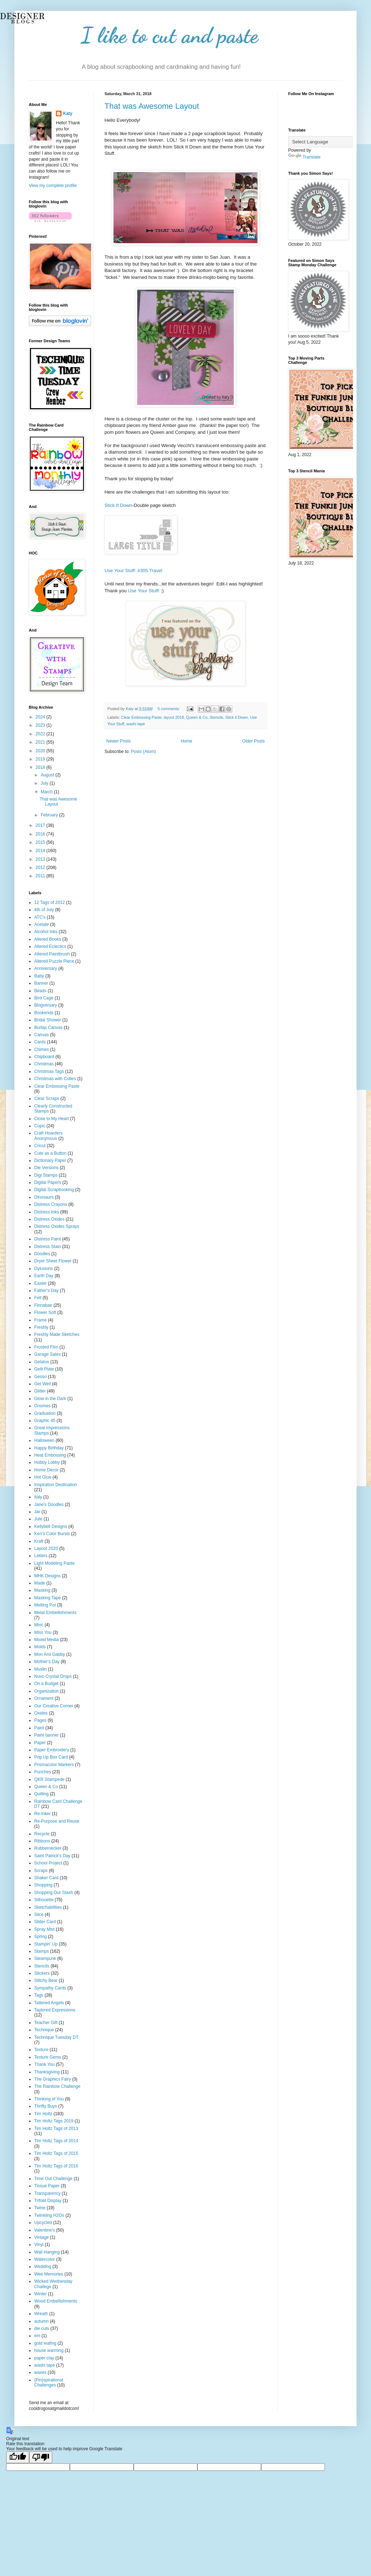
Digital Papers (47, 1182)
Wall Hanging (47, 2252)
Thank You (44, 2064)
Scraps (41, 1870)
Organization (46, 1691)
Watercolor (44, 2259)
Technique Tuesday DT (56, 2037)
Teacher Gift (46, 2022)
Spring (40, 1936)
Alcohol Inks (46, 931)
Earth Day (43, 1275)
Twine (39, 2207)
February (50, 814)
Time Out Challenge (53, 2178)
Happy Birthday (49, 1447)
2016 (41, 834)
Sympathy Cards (50, 1988)
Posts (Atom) (143, 751)
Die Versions (46, 1167)
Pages (40, 1720)
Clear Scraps (46, 1098)
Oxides (41, 1713)
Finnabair (43, 1305)
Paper (40, 1742)
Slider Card (45, 1921)
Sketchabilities (48, 1907)
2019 (41, 759)
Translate (304, 157)
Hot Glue (42, 1477)
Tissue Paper (46, 2185)
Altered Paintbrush (52, 954)
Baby (39, 976)
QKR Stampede (49, 1779)
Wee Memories (48, 2274)
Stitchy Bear (46, 1980)
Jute (38, 1518)
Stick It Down (118, 505)
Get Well (42, 1383)
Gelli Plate (44, 1369)
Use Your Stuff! (144, 590)
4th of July (44, 909)
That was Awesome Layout (151, 106)
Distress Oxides (49, 1219)
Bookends (43, 1012)
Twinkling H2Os (49, 2215)
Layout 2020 (46, 1548)
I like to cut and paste (169, 35)
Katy (67, 113)
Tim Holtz (43, 2113)
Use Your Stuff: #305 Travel (133, 570)
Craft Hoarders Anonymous (48, 1136)
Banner (41, 983)
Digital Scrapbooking (54, 1189)
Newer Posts (118, 741)
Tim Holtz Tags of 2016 (56, 2166)
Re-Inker (42, 1813)
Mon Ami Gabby (49, 1654)
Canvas (41, 1034)
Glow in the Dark (50, 1398)
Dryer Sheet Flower (52, 1261)
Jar (37, 1511)
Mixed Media (46, 1639)
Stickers (42, 1973)
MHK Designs (47, 1575)
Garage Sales (47, 1354)
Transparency (47, 2193)
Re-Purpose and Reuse (56, 1821)
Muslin (40, 1669)
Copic (39, 1125)
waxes (40, 2372)
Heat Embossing (50, 1455)
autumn (41, 2321)
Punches (42, 1771)
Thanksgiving (47, 2071)
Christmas (44, 1063)
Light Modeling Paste (54, 1563)
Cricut (39, 1145)
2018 (41, 767)
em (37, 2335)
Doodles (42, 1253)
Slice (39, 1914)
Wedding (42, 2266)
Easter (40, 1283)
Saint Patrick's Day (52, 1855)
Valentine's (44, 2230)
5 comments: (169, 709)
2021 (41, 742)
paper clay (44, 2358)
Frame (40, 1320)
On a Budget (46, 1683)
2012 (41, 867)
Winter (40, 2293)
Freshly (41, 1327)
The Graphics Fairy (52, 2079)
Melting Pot (45, 1605)
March (47, 791)
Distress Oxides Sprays (56, 1226)
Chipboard (44, 1056)
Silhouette (43, 1899)
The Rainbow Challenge (57, 2086)
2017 (41, 825)
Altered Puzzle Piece (54, 961)
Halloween (44, 1440)
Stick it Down (236, 717)
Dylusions (43, 1268)
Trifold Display (48, 2200)
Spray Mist (44, 1929)
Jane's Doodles (49, 1504)
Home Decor (46, 1469)
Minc (38, 1624)
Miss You (43, 1632)
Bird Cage (43, 997)
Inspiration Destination (55, 1484)
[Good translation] (17, 2457)
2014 (41, 850)
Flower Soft (45, 1312)
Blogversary (45, 1005)
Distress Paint (47, 1239)
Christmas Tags (49, 1071)
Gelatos (41, 1361)
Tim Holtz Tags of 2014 (56, 2140)
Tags (38, 1995)
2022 (41, 733)
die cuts (41, 2328)
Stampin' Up (46, 1944)
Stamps (41, 1951)
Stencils (216, 717)
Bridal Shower (47, 1019)
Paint (39, 1727)
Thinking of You (49, 2099)
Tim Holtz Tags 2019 (53, 2120)
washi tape (135, 724)
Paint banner (46, 1735)
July (45, 783)
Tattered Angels (49, 2002)
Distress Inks (46, 1212)
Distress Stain (47, 1246)
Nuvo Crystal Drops (53, 1676)
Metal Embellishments (55, 1612)
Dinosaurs (44, 1197)
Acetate (41, 924)
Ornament (43, 1698)
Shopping (43, 1885)
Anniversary (45, 968)
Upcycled (43, 2222)
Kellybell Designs (50, 1526)
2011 (41, 875)
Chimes (41, 1049)
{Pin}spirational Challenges (48, 2382)
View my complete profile (53, 185)
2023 (41, 725)
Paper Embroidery (51, 1749)
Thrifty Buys (45, 2106)
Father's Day (46, 1290)
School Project (48, 1863)
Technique (44, 2029)
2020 (41, 750)
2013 (41, 859)
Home (186, 741)
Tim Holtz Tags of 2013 (56, 2128)
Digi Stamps (46, 1175)
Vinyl (39, 2244)
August (48, 774)
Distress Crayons (50, 1204)
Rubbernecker (47, 1848)
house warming (48, 2350)
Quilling (41, 1793)
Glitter (40, 1391)
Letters (41, 1555)
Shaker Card (46, 1877)
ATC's (39, 917)
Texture (41, 2049)
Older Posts (253, 741)
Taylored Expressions (54, 2010)
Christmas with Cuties (55, 1078)
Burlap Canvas (48, 1027)
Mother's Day (46, 1661)
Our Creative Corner (53, 1705)
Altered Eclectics (50, 946)
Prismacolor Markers (54, 1764)
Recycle (42, 1833)
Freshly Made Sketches (56, 1334)
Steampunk (45, 1958)
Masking (42, 1590)
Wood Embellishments (55, 2301)
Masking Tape (47, 1597)
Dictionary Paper (50, 1160)
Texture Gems (47, 2057)
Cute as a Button (50, 1153)
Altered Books (47, 939)
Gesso (40, 1376)
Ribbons (42, 1841)
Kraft (38, 1541)
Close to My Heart (51, 1118)
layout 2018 (174, 717)
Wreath (41, 2313)
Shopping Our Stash (53, 1892)
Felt (37, 1297)
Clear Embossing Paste (141, 717)
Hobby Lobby (47, 1462)
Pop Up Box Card (51, 1757)
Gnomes (42, 1405)
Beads (40, 990)
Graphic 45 (44, 1420)
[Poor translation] (40, 2457)
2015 (41, 842)
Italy (38, 1496)
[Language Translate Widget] (324, 141)
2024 (41, 716)
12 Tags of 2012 (49, 902)
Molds (40, 1646)
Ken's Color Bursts (52, 1533)
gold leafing (45, 2343)
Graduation (44, 1413)
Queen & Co (196, 717)
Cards (40, 1041)
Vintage (41, 2237)
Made (39, 1583)
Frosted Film (46, 1347)
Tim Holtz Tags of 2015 (56, 2153)
